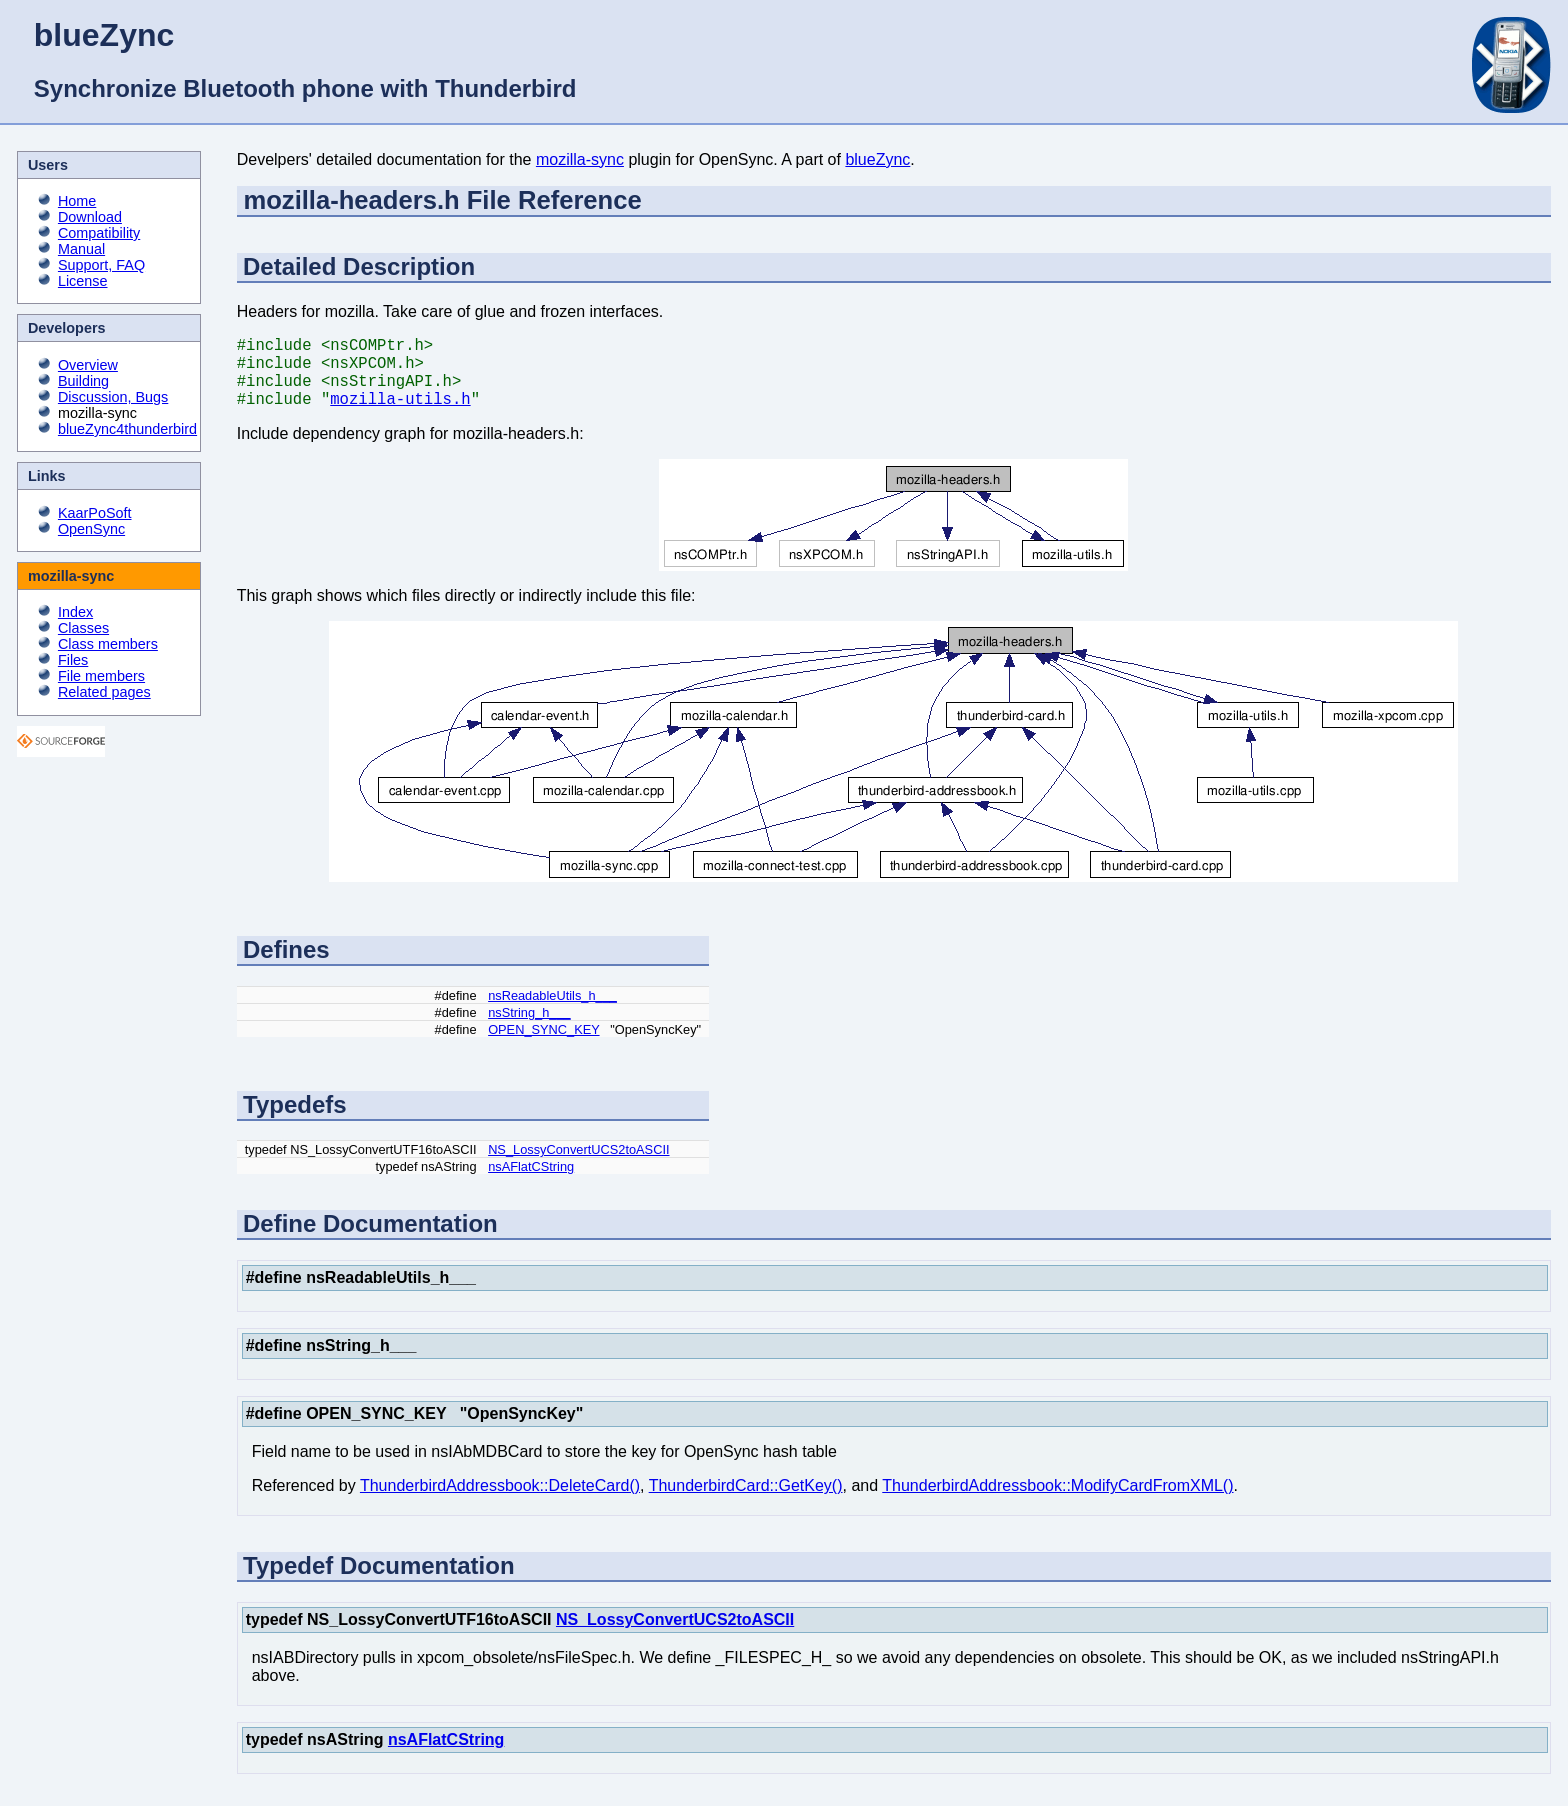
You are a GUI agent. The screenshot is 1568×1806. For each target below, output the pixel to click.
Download (90, 217)
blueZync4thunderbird (127, 429)
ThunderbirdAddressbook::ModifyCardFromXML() (1057, 1501)
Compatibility (99, 233)
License (83, 281)
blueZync (877, 159)
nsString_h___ (529, 1028)
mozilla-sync (580, 159)
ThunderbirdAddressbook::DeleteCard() (500, 1501)
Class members (108, 644)
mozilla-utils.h (400, 414)
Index (75, 612)
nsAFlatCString (531, 1182)
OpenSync (91, 529)
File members (101, 676)
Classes (83, 628)
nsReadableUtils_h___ (552, 1011)
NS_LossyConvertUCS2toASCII (578, 1165)
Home (77, 201)
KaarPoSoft (95, 513)
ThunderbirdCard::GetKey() (746, 1501)
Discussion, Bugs (113, 397)
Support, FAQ (101, 265)
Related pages (104, 692)
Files (73, 660)
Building (83, 381)
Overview (88, 365)
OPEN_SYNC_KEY (543, 1045)
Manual (81, 249)
